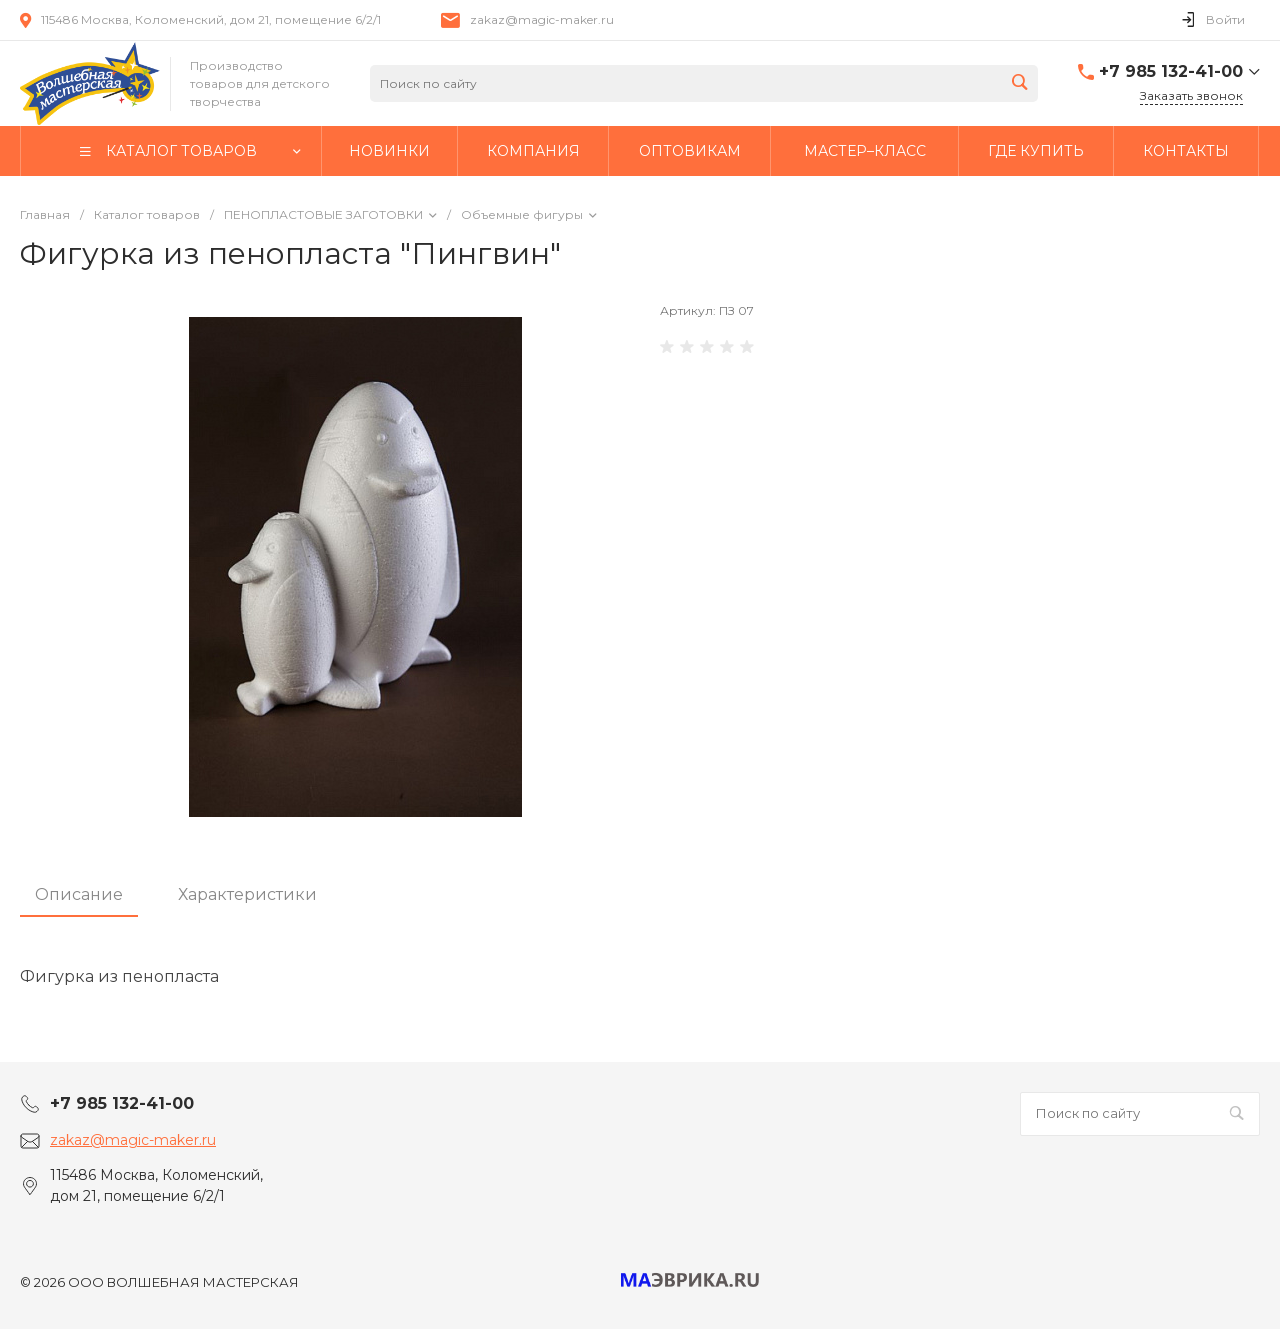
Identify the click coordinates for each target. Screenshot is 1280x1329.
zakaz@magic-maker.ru (542, 19)
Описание (79, 894)
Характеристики (247, 894)
